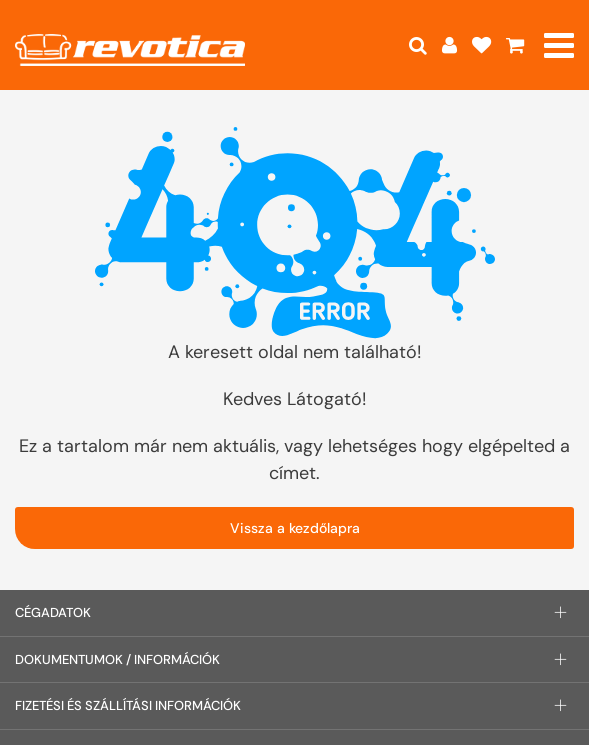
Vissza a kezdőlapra (295, 528)
